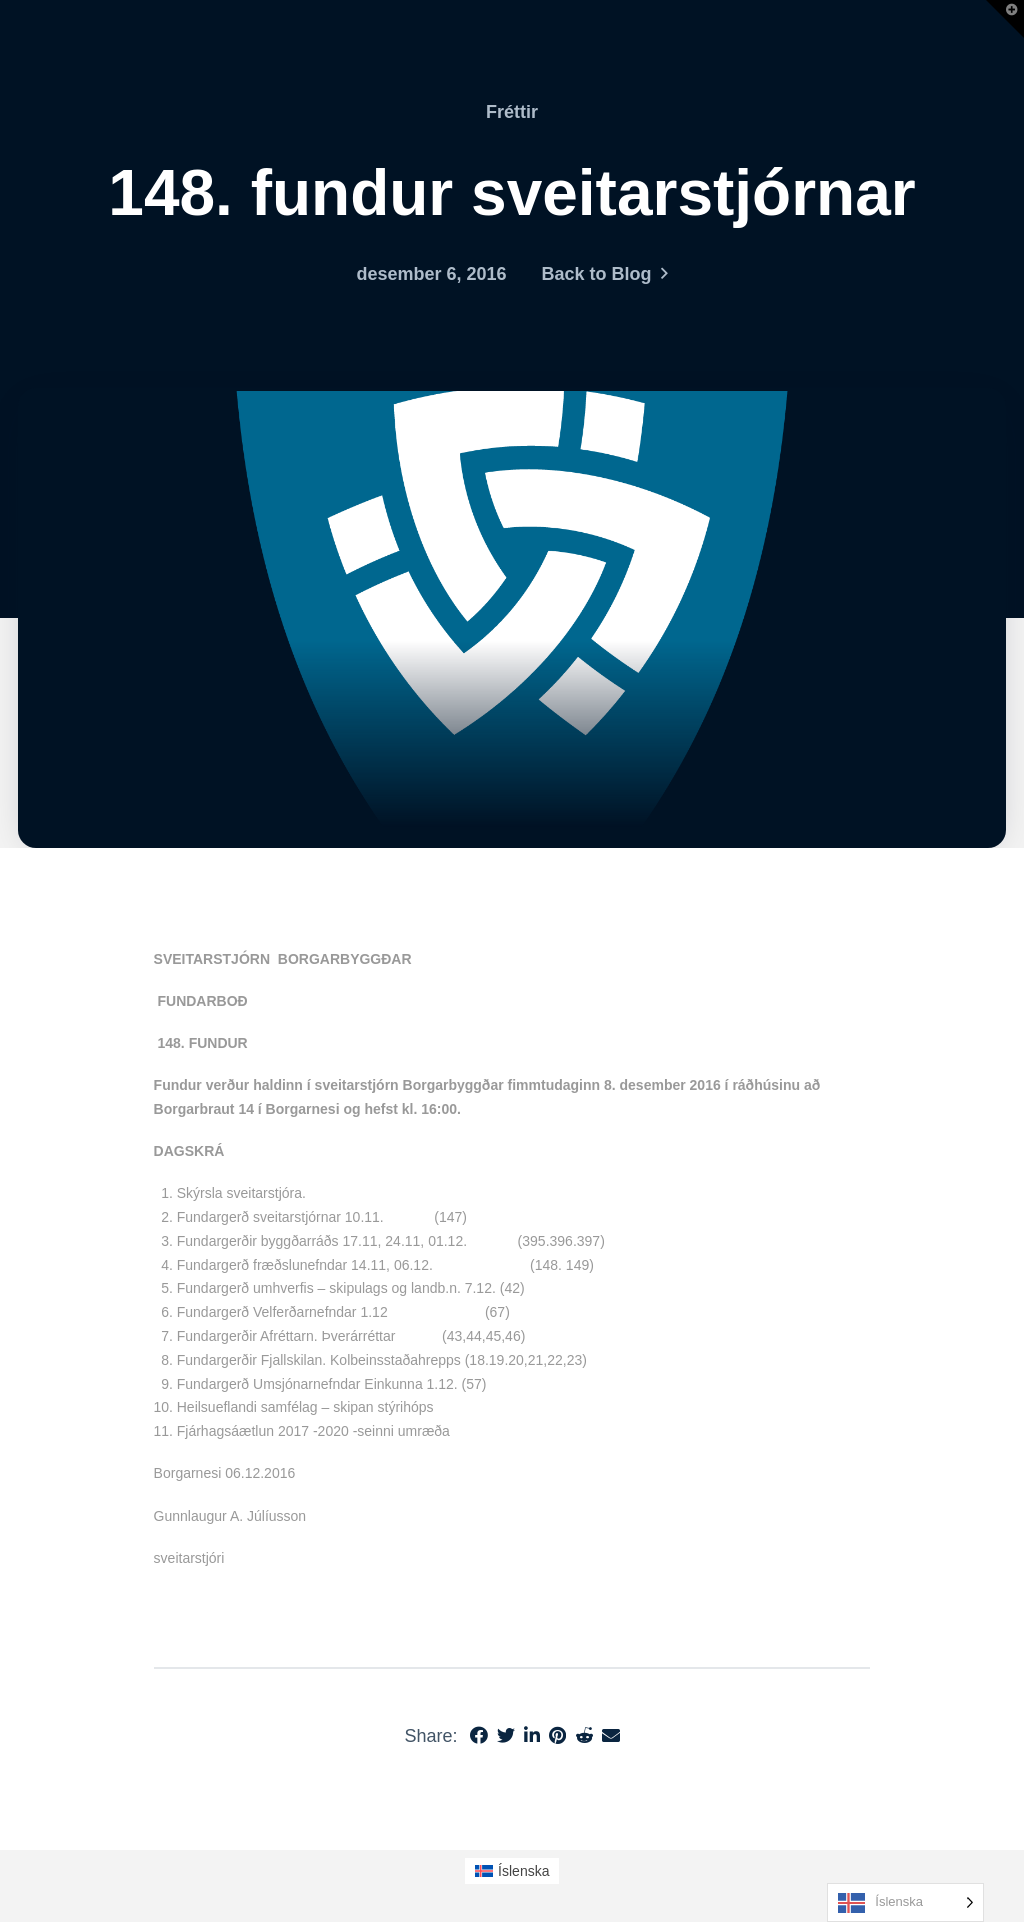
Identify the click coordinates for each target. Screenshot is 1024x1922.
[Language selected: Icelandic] (905, 1902)
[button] (1005, 19)
